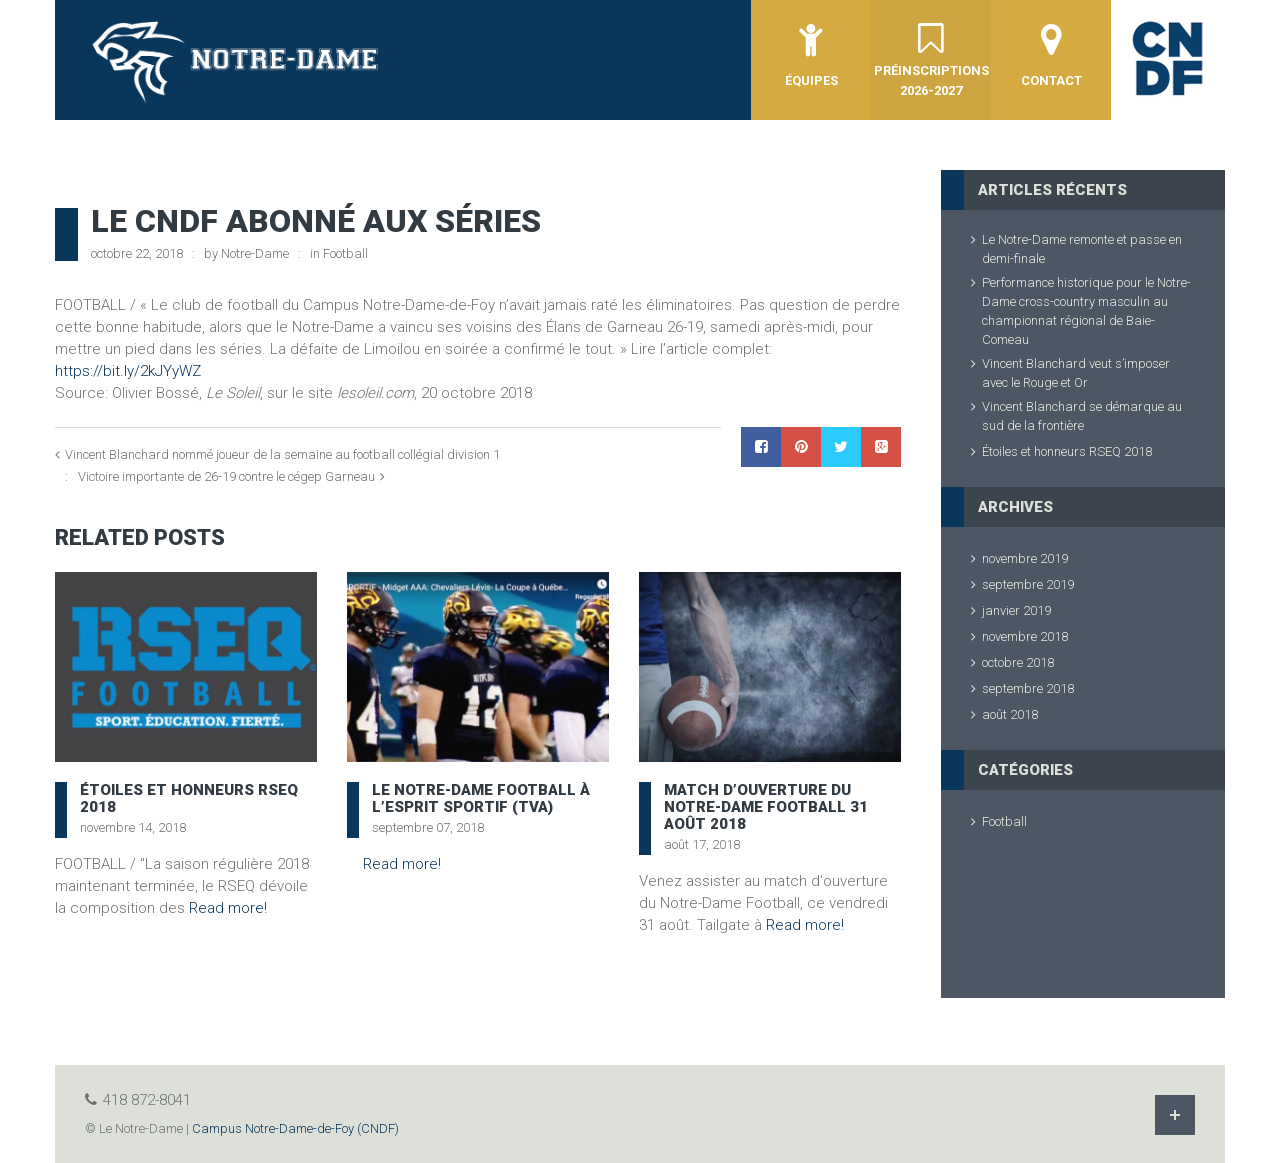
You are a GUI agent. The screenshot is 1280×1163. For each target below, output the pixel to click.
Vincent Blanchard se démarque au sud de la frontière (1082, 416)
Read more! (228, 908)
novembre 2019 (1025, 558)
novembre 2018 (1025, 636)
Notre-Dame (255, 253)
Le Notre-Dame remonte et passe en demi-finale (1082, 249)
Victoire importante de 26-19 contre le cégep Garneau (226, 476)
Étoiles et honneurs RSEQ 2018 (189, 798)
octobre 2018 (1018, 662)
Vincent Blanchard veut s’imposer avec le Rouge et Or (1076, 373)
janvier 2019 (1016, 610)
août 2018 (1010, 714)
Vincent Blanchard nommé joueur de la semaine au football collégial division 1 (282, 454)
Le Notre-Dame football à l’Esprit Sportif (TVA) (481, 798)
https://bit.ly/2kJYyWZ (130, 371)
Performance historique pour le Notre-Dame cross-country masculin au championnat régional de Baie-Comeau (1086, 311)
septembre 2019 (1028, 584)
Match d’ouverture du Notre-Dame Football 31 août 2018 (766, 807)
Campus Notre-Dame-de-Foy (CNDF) (295, 1128)
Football (345, 253)
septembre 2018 (1028, 688)
